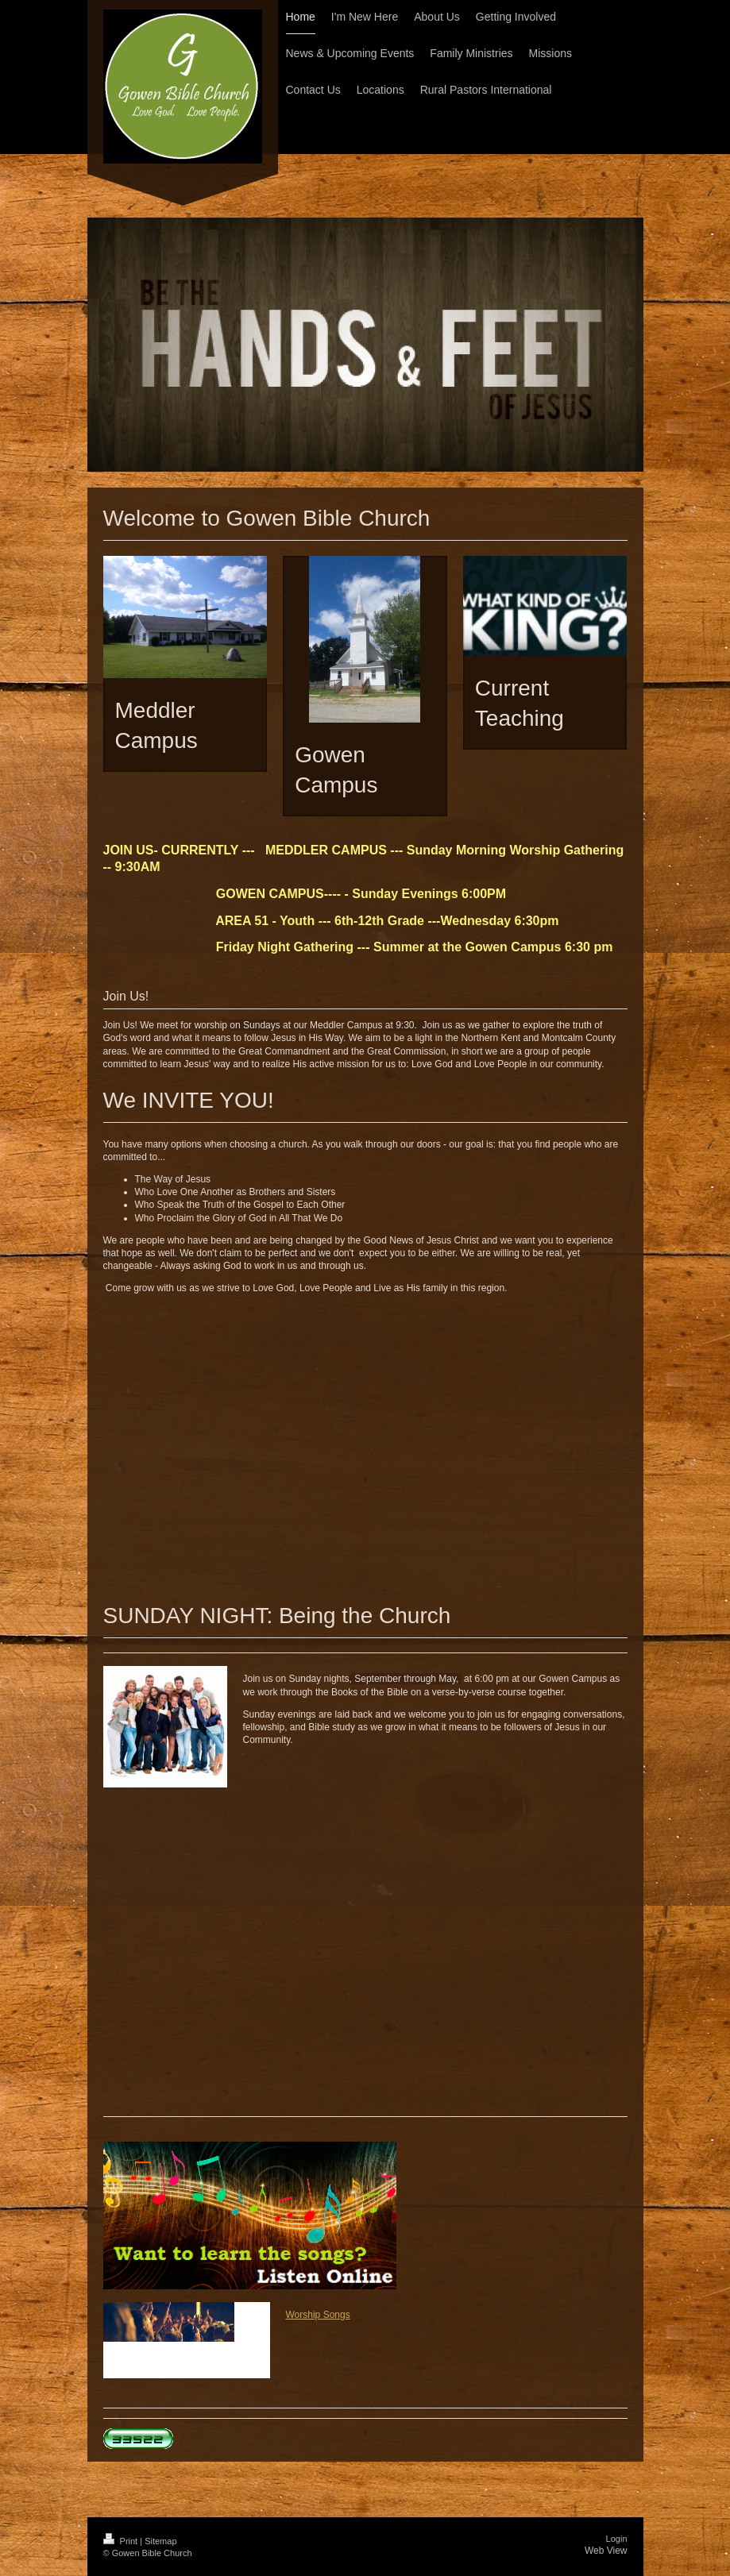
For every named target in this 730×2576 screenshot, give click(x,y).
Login (617, 2538)
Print (122, 2541)
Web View (606, 2550)
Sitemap (160, 2541)
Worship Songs (318, 2314)
